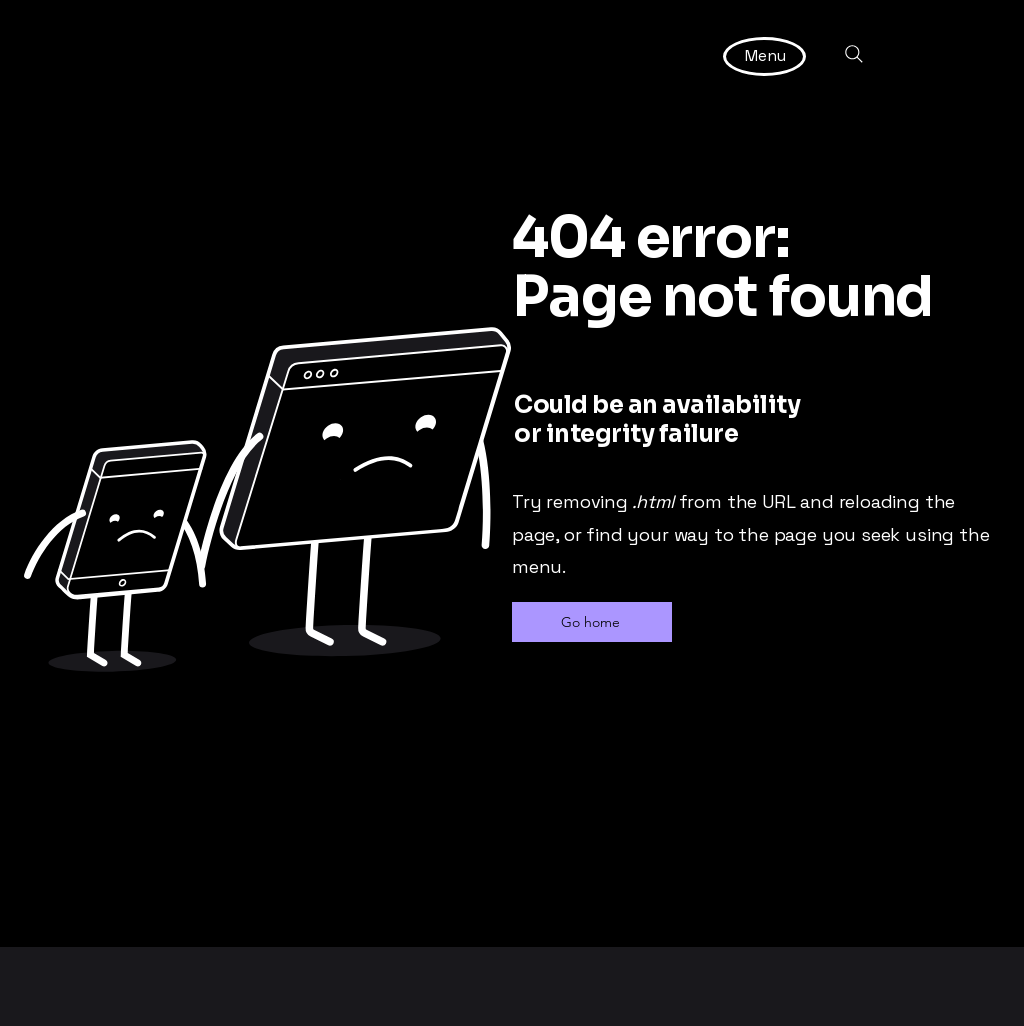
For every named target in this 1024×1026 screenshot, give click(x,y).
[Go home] (592, 622)
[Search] (854, 54)
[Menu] (765, 55)
